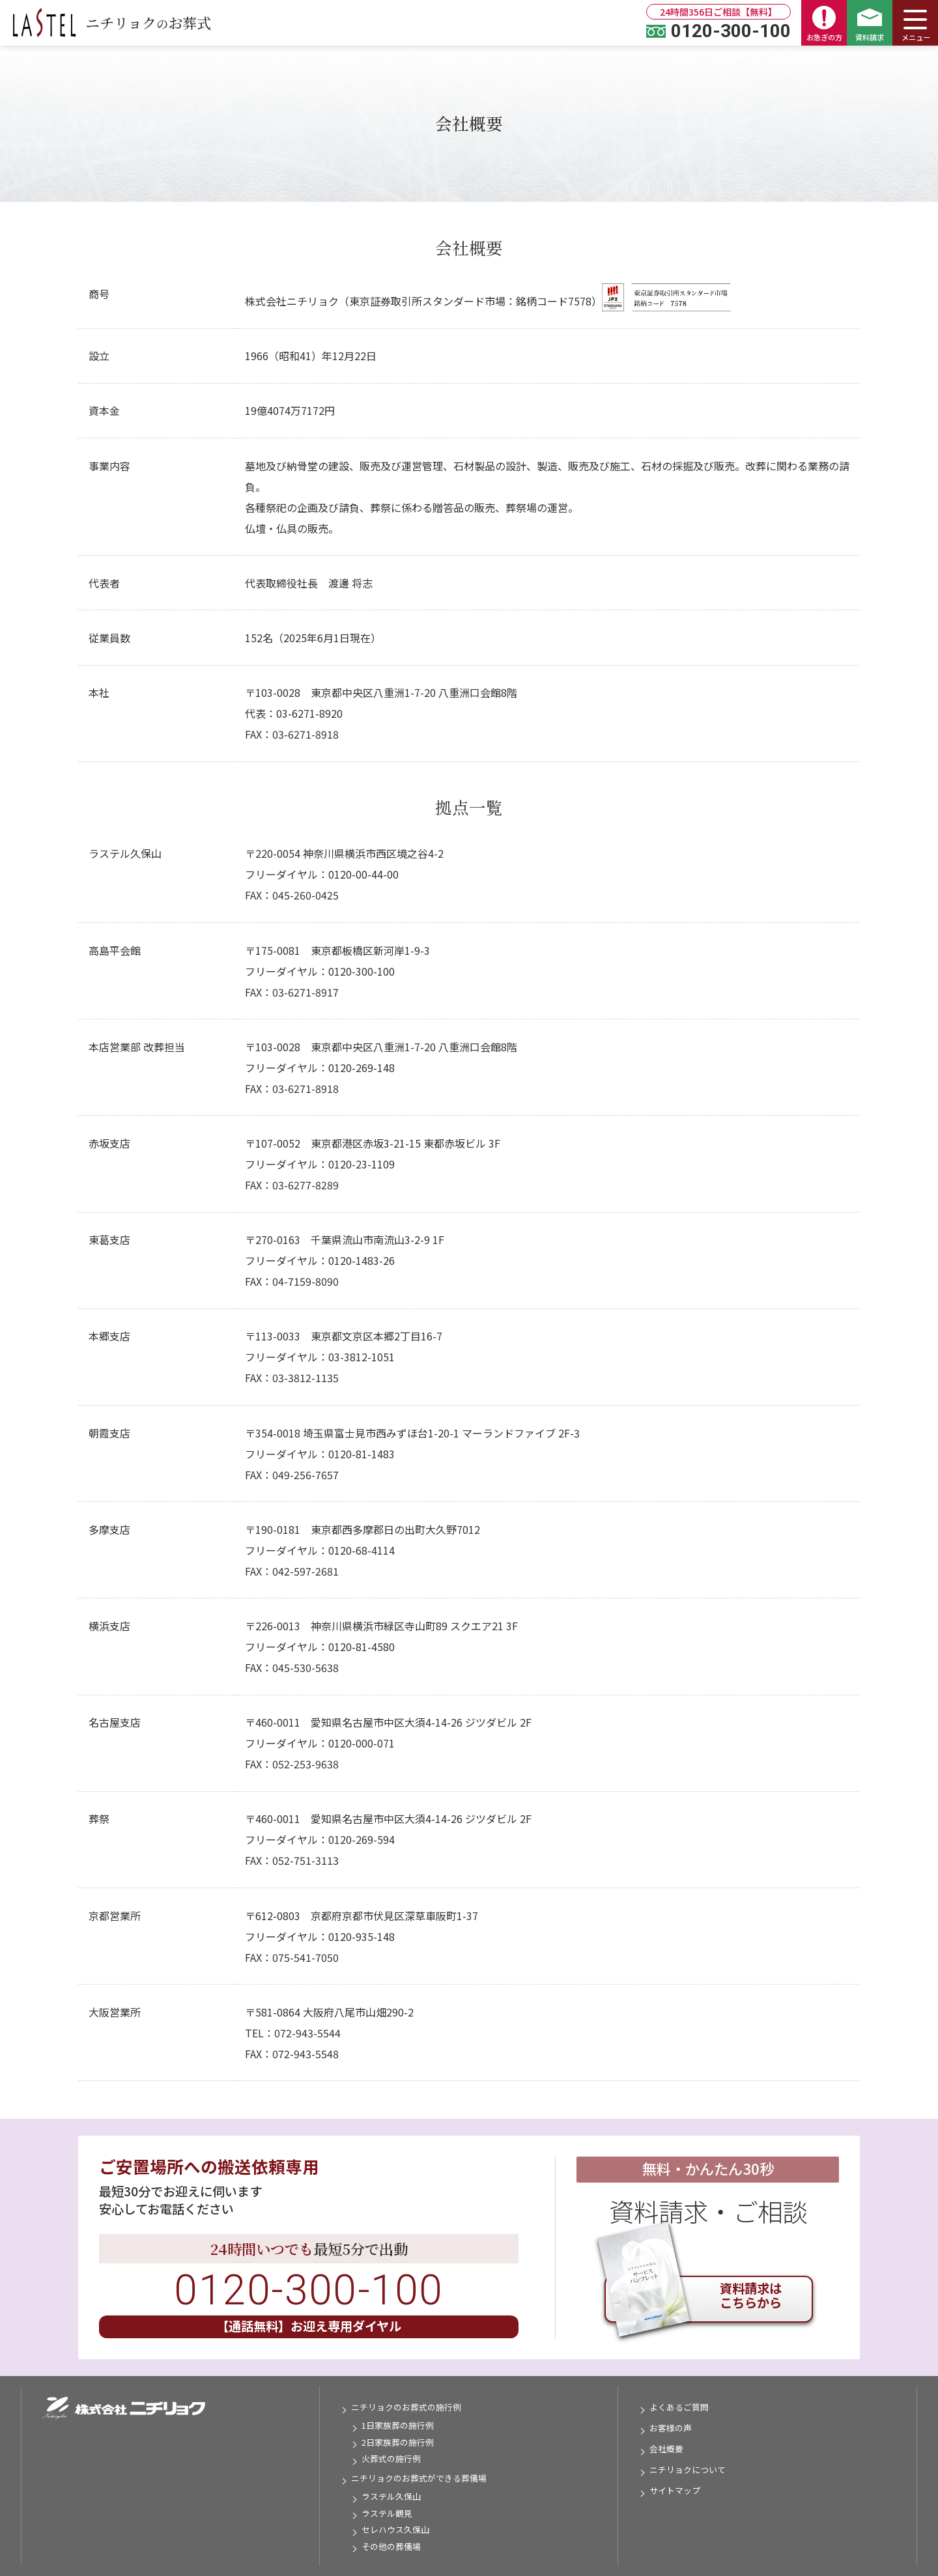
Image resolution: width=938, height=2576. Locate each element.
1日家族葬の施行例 (398, 2425)
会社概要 (666, 2448)
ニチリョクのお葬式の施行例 (406, 2407)
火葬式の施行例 (391, 2458)
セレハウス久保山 (395, 2529)
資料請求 (869, 25)
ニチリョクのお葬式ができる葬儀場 (419, 2478)
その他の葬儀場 (391, 2546)
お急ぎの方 (824, 24)
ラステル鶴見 (387, 2513)
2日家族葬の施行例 (398, 2442)
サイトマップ (674, 2490)
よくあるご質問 (679, 2407)
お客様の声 (670, 2428)
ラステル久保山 (391, 2496)
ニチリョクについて (687, 2469)
